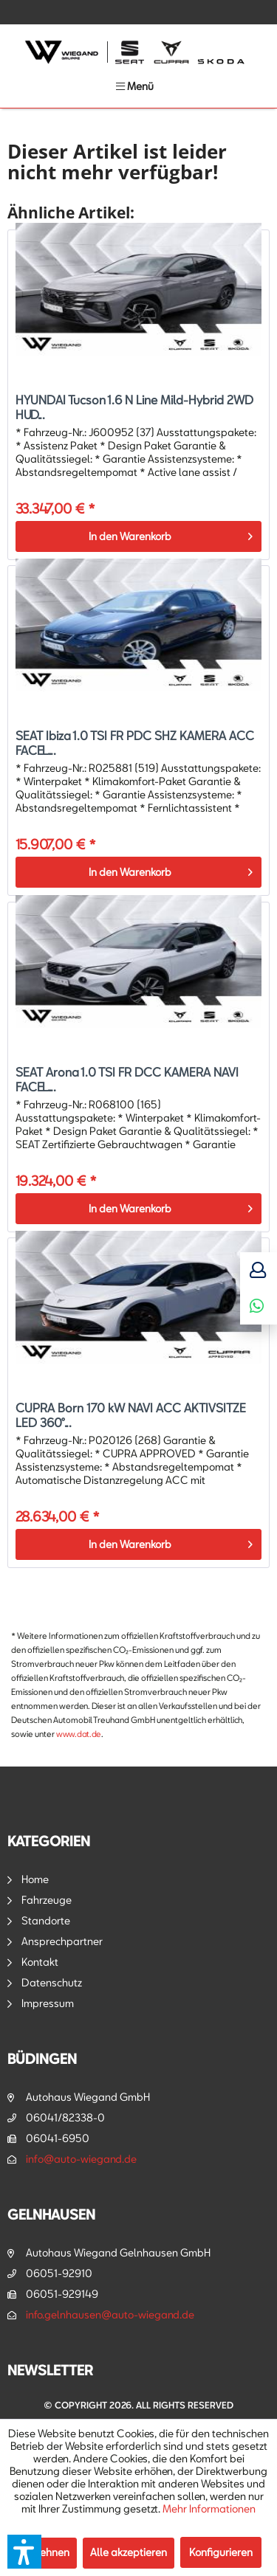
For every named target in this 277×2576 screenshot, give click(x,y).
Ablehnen (46, 2552)
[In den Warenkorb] (138, 536)
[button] (24, 2552)
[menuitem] (135, 86)
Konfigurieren (221, 2552)
